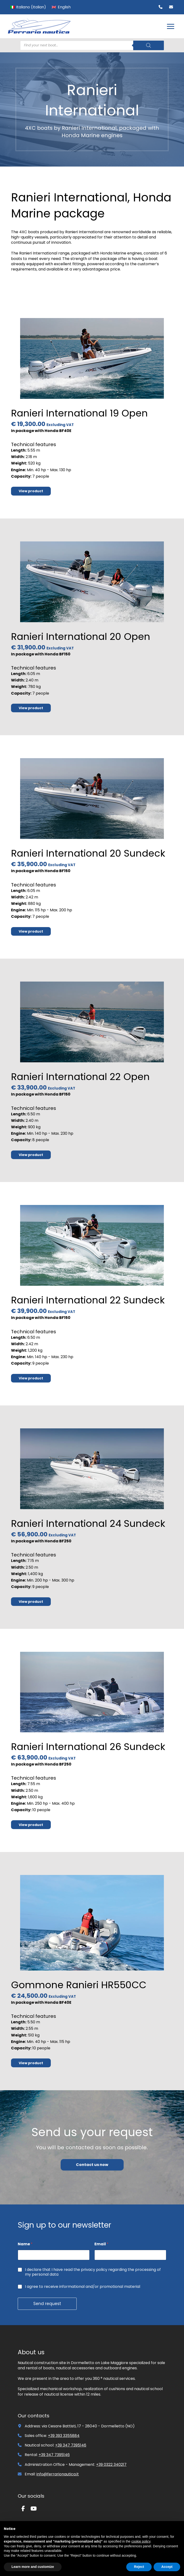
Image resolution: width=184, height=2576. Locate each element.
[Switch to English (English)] (61, 7)
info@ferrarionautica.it (57, 2474)
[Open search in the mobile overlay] (92, 45)
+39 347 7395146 (70, 2445)
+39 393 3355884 (64, 2435)
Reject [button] (139, 2567)
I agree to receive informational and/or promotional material (82, 2286)
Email (101, 2244)
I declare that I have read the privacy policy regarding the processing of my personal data (93, 2272)
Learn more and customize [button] (33, 2567)
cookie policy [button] (140, 2541)
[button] (170, 26)
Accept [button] (166, 2567)
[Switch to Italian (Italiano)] (28, 7)
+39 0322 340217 (111, 2464)
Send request (47, 2303)
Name (25, 2244)
